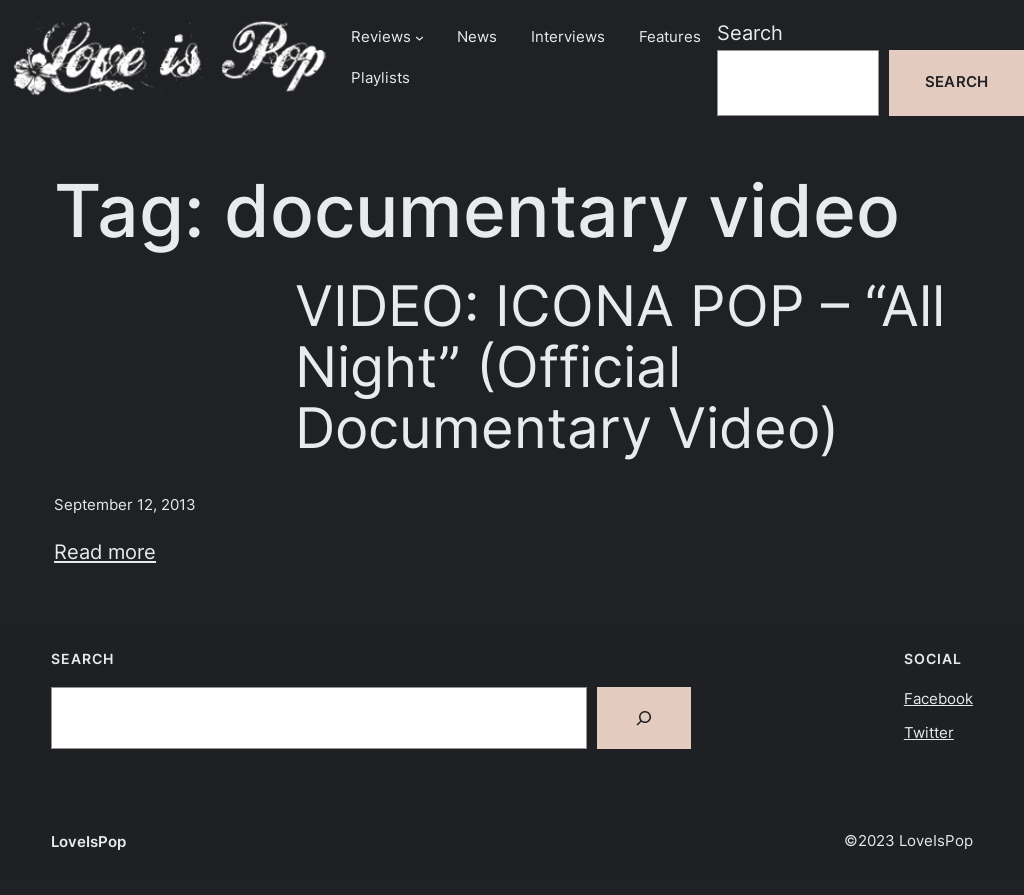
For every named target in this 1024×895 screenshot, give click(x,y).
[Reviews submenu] (419, 37)
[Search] (644, 718)
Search (750, 32)
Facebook (938, 699)
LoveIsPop (88, 842)
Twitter (929, 733)
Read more (105, 551)
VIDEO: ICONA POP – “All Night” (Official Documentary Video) (620, 366)
